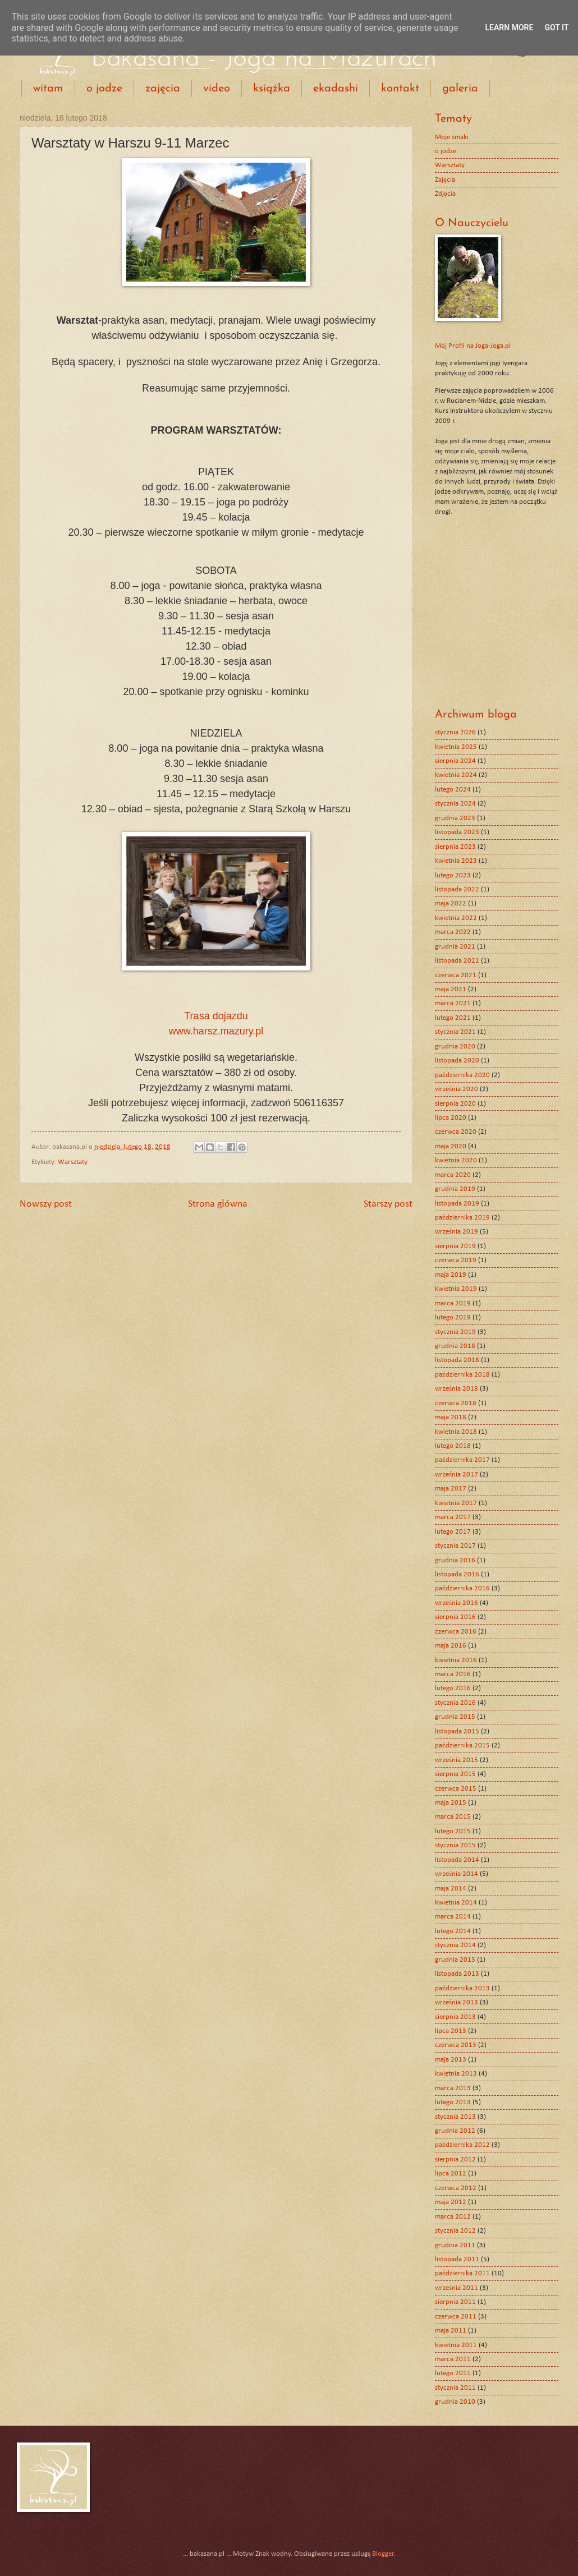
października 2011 (462, 2273)
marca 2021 (453, 1003)
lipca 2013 (450, 2031)
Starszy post (388, 1204)
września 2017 (456, 1474)
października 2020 (462, 1075)
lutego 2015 (453, 1831)
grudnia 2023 (455, 818)
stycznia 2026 (455, 732)
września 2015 (456, 1760)
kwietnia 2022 (456, 918)
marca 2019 (453, 1303)
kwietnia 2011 (456, 2345)
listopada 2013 (457, 1973)
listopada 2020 (457, 1060)
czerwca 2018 (455, 1403)
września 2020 (456, 1089)
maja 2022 (450, 903)
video (216, 88)
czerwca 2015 (455, 1788)
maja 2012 (450, 2202)
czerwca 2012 (455, 2188)
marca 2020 (453, 1175)
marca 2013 (453, 2088)
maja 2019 (450, 1274)
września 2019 (456, 1231)
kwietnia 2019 (456, 1288)
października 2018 (462, 1374)
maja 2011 (450, 2330)
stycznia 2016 (455, 1702)
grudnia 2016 (455, 1560)
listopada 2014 (457, 1860)
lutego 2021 (453, 1018)
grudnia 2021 (455, 946)
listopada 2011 (457, 2259)
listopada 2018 (457, 1360)
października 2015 (462, 1745)
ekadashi (335, 88)
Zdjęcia (445, 193)
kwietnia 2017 (456, 1503)
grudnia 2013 (455, 1959)
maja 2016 (450, 1645)
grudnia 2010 (455, 2401)
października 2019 (462, 1217)
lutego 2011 (453, 2373)
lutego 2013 (453, 2102)
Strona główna (217, 1204)
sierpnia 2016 (455, 1617)
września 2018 (456, 1388)
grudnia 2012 (455, 2131)
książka (271, 88)
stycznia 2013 (455, 2116)
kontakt (400, 88)
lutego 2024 (453, 789)
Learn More (509, 27)
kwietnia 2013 (456, 2073)
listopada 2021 (457, 960)
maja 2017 (450, 1488)
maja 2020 (450, 1146)
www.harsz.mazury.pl (216, 1031)
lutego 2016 (453, 1688)
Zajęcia (445, 179)
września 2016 (456, 1603)
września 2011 (456, 2288)
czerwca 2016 (455, 1631)
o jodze (104, 88)
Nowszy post (46, 1204)
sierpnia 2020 (455, 1103)
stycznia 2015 (455, 1845)
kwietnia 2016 (456, 1660)
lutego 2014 (453, 1931)
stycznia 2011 (455, 2387)
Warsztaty (73, 1162)
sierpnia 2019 (455, 1246)
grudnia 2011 (455, 2245)
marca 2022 (453, 932)
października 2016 (462, 1588)
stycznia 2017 (455, 1545)
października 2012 (462, 2145)
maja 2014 (450, 1888)
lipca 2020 (450, 1117)
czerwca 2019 (455, 1260)
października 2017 (462, 1460)
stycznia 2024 (455, 803)
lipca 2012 (450, 2173)
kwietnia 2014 (456, 1902)
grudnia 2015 (455, 1717)
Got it (556, 27)
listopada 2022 (457, 889)
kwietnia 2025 (456, 747)
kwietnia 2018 (456, 1432)
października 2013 (462, 1988)
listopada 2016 (457, 1574)
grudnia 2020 (455, 1046)
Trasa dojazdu (215, 1016)
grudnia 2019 (455, 1189)
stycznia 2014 (455, 1945)
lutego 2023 (453, 875)
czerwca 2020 (455, 1131)
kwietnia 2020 (456, 1160)
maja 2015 (450, 1802)
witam (48, 88)
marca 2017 (453, 1517)
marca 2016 (453, 1674)
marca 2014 (453, 1916)
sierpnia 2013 (455, 2017)
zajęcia (162, 88)
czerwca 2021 (455, 975)
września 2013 (456, 2002)
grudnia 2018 (455, 1346)
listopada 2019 (457, 1203)
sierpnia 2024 (455, 761)
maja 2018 (450, 1417)
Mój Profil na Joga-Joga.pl (473, 345)
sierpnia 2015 (455, 1774)
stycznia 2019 (455, 1332)
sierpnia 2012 (455, 2159)
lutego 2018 (453, 1446)
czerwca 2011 (455, 2316)
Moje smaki (452, 137)
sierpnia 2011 (455, 2302)
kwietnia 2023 (456, 860)
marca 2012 (453, 2216)
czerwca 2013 (455, 2045)
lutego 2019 (453, 1317)
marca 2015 (453, 1816)
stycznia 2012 (455, 2230)
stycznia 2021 (455, 1032)
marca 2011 (453, 2359)
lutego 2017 (453, 1531)
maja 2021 (450, 989)
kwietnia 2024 (456, 775)
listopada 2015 (457, 1731)
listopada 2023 (457, 832)
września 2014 (456, 1874)
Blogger (383, 2553)
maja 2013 (450, 2059)
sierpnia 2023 (455, 846)
